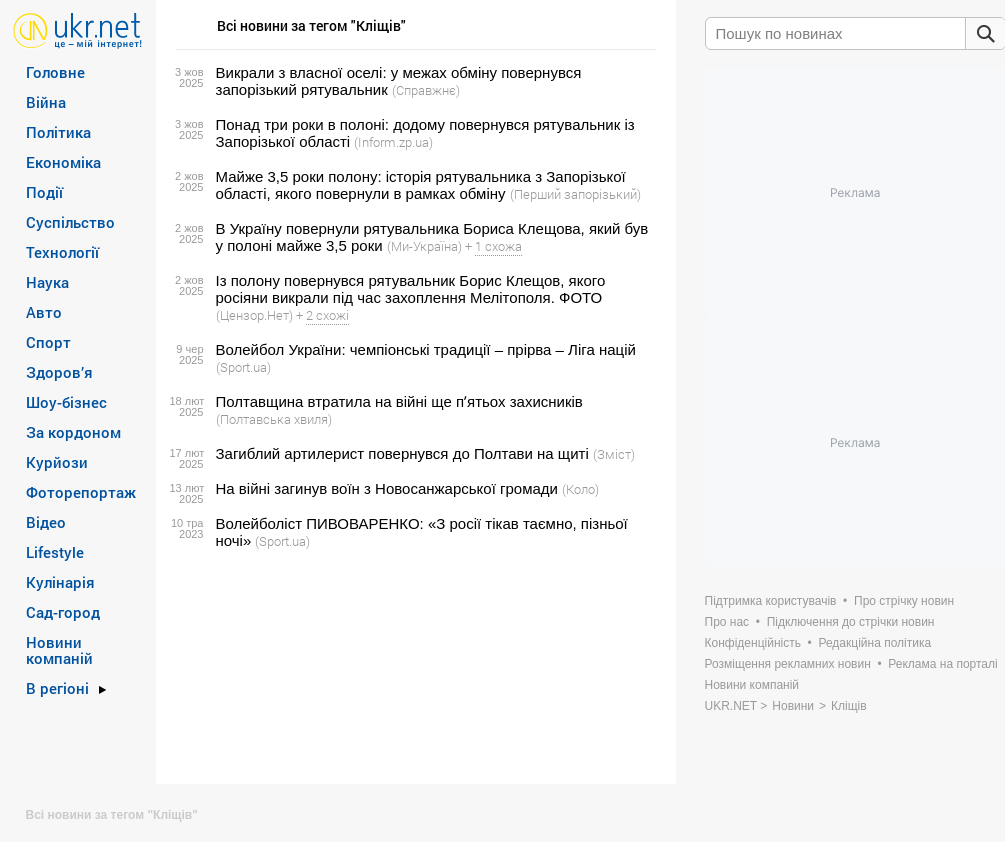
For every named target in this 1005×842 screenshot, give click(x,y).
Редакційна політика (874, 643)
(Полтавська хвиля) (274, 419)
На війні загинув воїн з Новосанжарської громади (387, 488)
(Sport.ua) (243, 367)
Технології (62, 252)
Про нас (727, 622)
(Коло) (580, 489)
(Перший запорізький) (575, 194)
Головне (55, 72)
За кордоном (73, 432)
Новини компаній (59, 650)
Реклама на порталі (942, 664)
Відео (46, 522)
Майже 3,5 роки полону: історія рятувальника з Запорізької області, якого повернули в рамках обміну (421, 185)
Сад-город (63, 612)
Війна (46, 102)
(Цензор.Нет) (254, 315)
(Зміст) (614, 454)
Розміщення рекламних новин (788, 664)
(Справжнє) (426, 90)
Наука (47, 282)
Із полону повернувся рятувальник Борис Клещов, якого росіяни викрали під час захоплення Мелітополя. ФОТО (411, 289)
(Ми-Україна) (424, 246)
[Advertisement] (413, 667)
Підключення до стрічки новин (851, 622)
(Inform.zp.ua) (393, 142)
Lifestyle (55, 552)
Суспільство (70, 222)
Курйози (57, 462)
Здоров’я (59, 372)
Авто (44, 312)
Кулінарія (60, 582)
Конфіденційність (753, 643)
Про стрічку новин (904, 601)
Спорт (48, 342)
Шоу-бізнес (66, 402)
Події (44, 192)
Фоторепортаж (81, 492)
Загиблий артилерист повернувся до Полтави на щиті (402, 453)
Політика (58, 132)
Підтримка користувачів (771, 601)
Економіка (63, 162)
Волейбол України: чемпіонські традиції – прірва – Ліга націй (426, 349)
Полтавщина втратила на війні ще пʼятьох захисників (399, 401)
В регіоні (57, 688)
